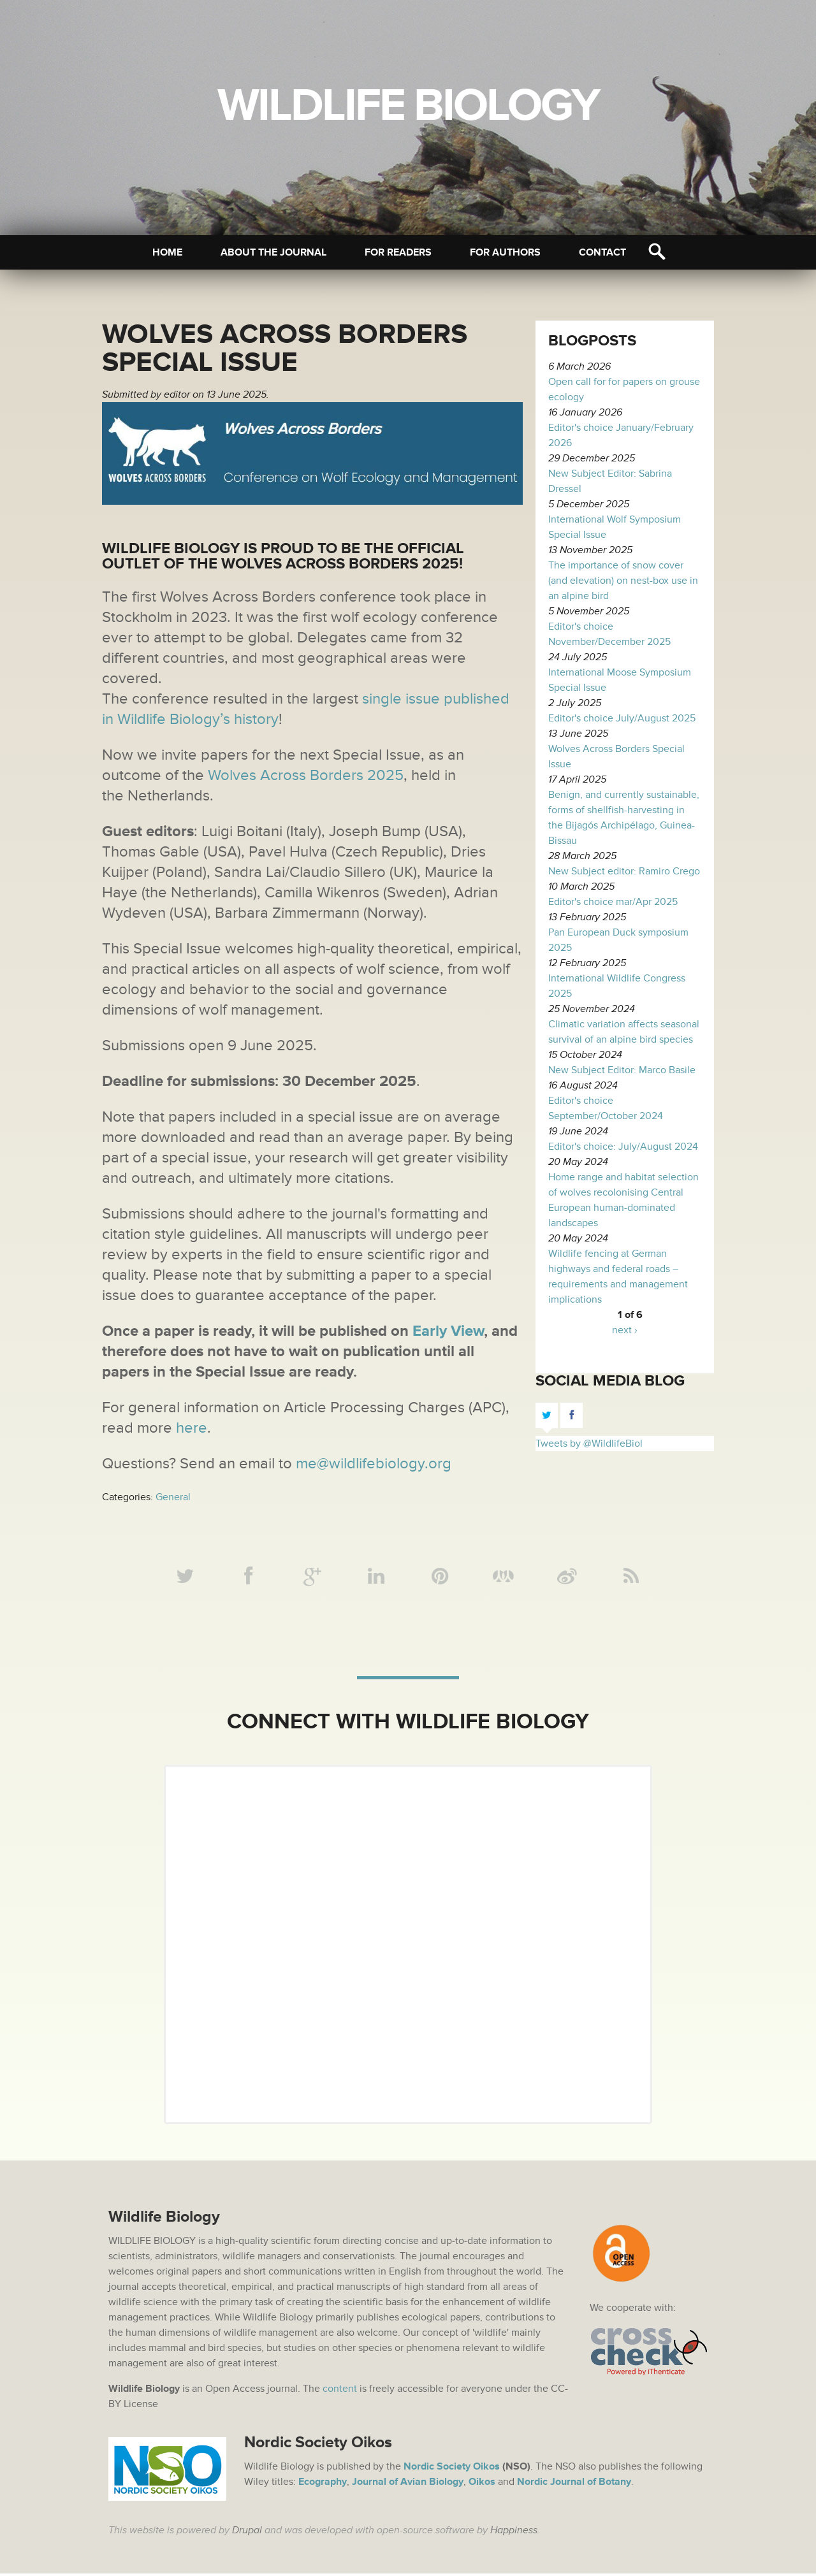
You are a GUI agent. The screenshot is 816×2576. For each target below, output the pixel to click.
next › (625, 1330)
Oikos (482, 2484)
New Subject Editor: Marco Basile (622, 1070)
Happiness (513, 2532)
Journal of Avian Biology (407, 2484)
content (340, 2391)
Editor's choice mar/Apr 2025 (613, 901)
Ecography (322, 2484)
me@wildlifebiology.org (373, 1463)
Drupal (247, 2532)
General (173, 1497)
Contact (602, 252)
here (189, 1428)
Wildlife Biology (408, 106)
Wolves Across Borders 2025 (306, 775)
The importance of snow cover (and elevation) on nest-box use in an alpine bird (623, 580)
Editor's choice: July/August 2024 (623, 1146)
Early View (448, 1331)
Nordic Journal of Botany (574, 2484)
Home (167, 252)
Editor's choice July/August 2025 (622, 718)
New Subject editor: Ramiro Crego (624, 871)
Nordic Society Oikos (452, 2469)
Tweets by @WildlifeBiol (589, 1443)
